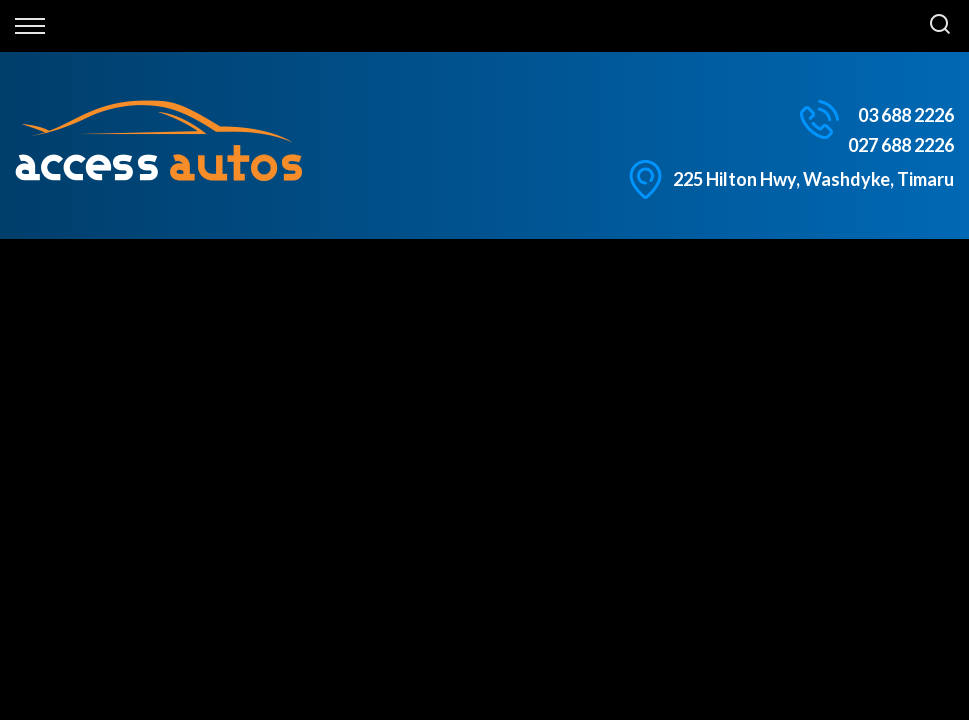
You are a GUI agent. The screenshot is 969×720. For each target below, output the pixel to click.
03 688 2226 (906, 115)
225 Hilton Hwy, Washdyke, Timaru (813, 179)
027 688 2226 (901, 145)
